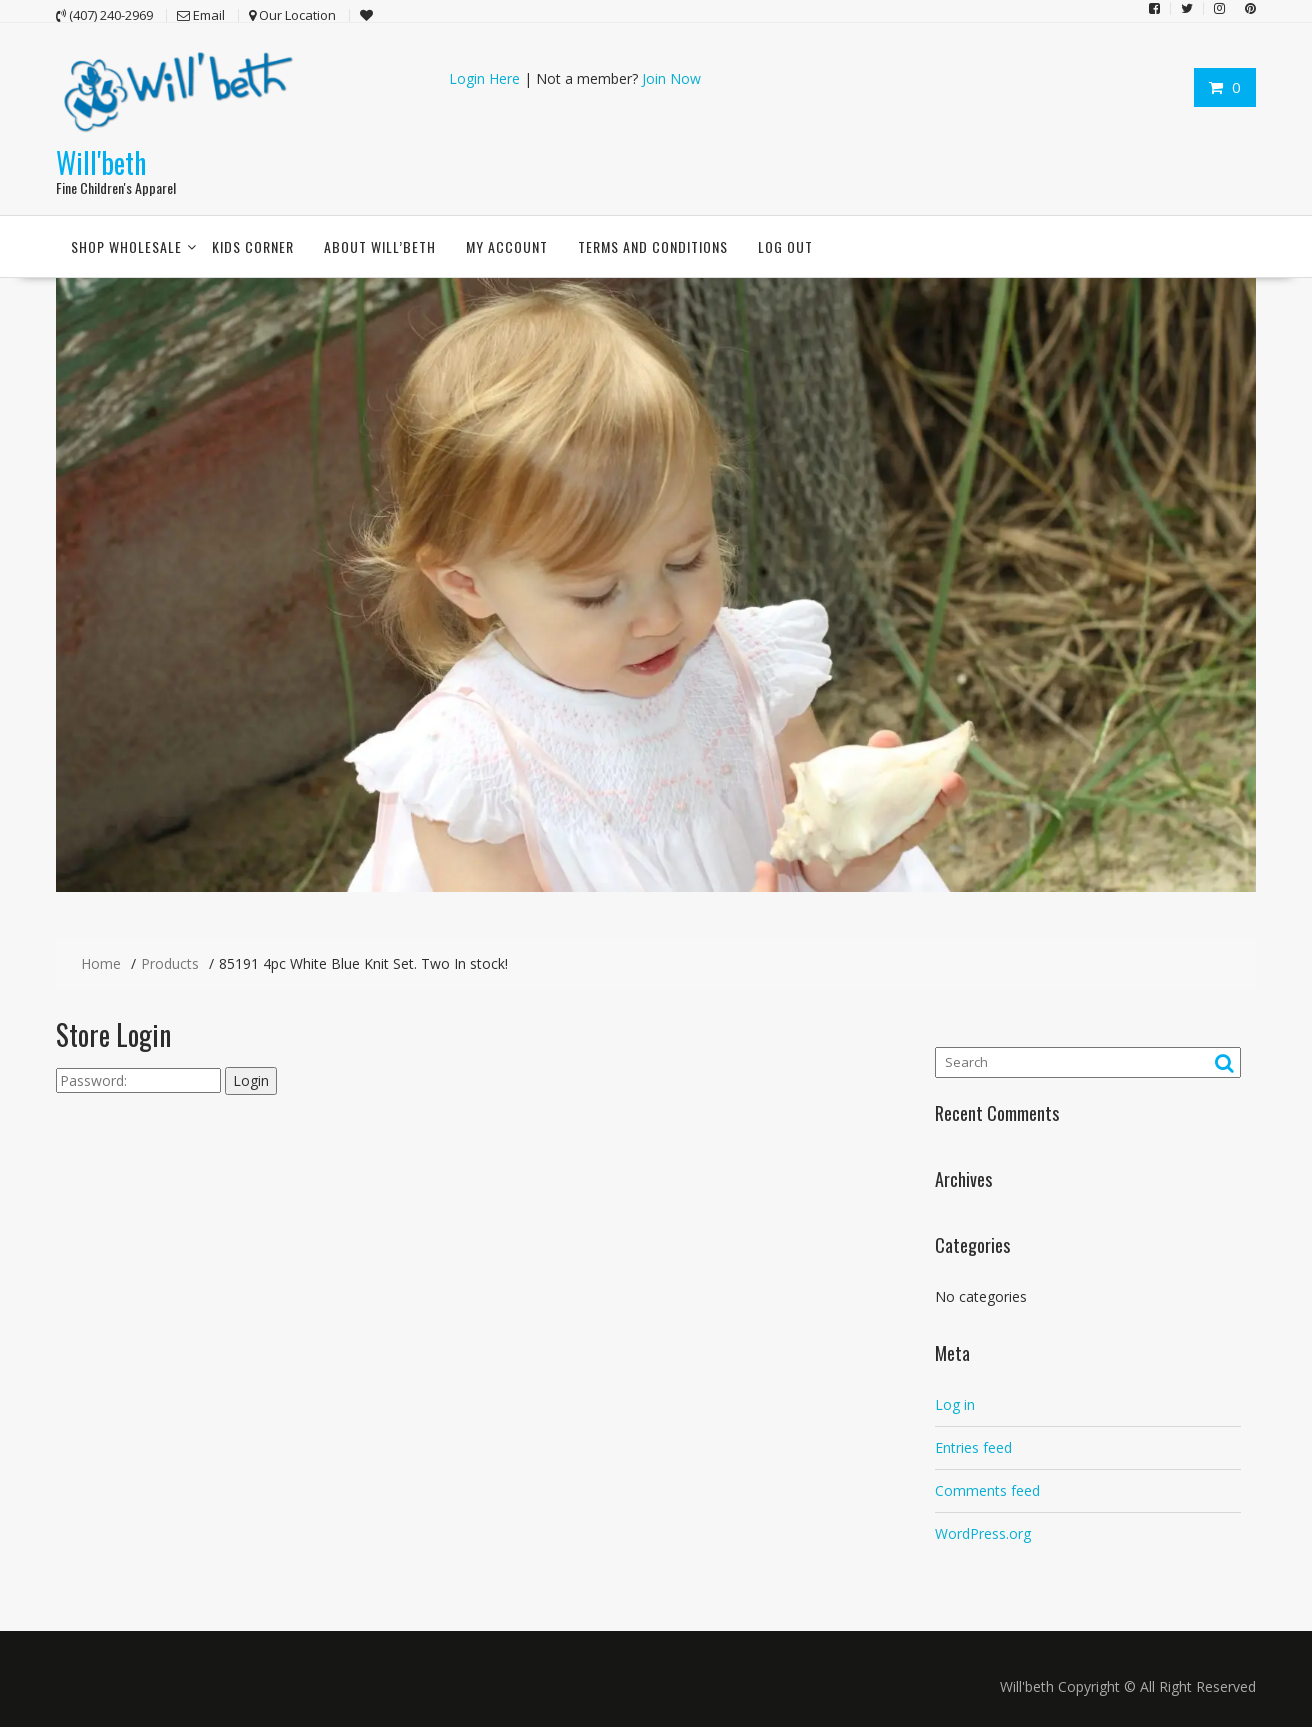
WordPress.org (983, 1532)
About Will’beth (380, 246)
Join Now (671, 78)
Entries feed (973, 1446)
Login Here (484, 78)
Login (251, 1080)
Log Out (785, 246)
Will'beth (101, 161)
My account (507, 246)
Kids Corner (253, 246)
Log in (955, 1403)
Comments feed (987, 1489)
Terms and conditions (653, 246)
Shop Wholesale (126, 246)
